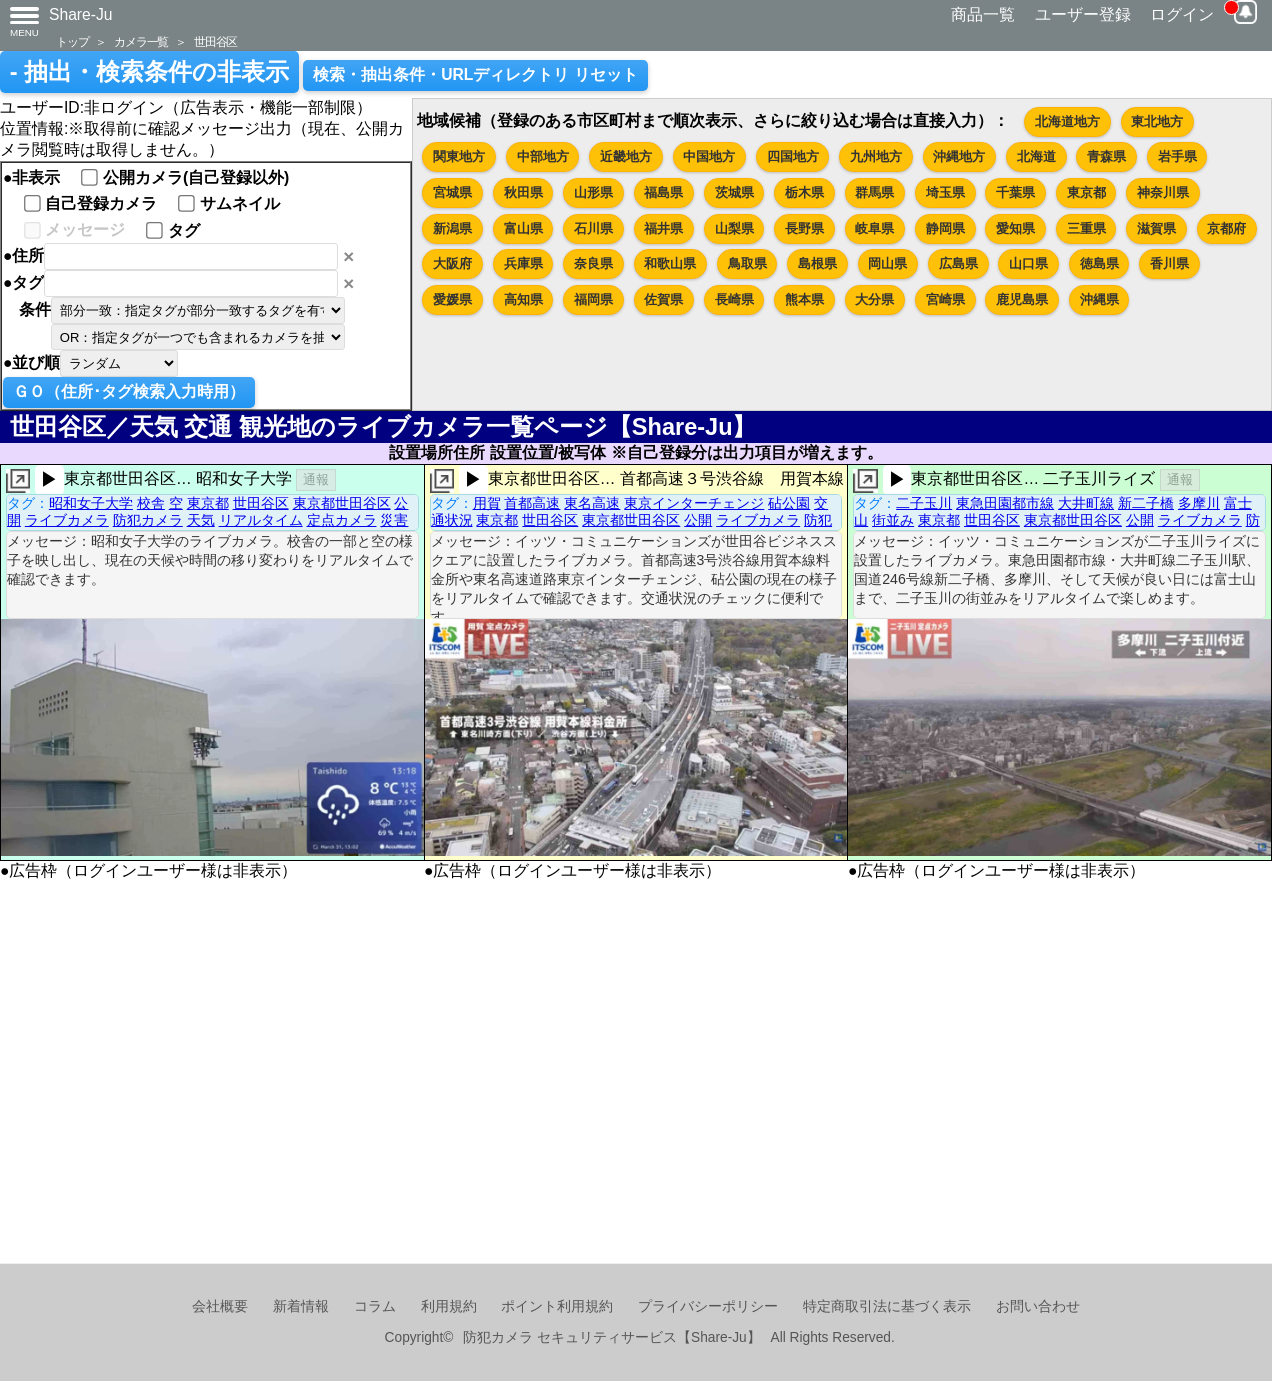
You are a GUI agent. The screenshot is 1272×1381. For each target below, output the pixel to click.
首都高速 (532, 503)
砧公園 (789, 503)
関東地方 (459, 156)
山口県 (1028, 263)
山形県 (593, 192)
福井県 (663, 228)
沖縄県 (1099, 299)
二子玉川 (924, 503)
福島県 (663, 192)
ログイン (1182, 14)
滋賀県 (1156, 228)
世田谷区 (215, 41)
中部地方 (543, 156)
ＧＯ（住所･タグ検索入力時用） (129, 391)
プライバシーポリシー (708, 1306)
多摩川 (1199, 503)
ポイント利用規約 (557, 1306)
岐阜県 (874, 228)
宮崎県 (945, 299)
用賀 (487, 503)
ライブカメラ (67, 520)
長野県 (804, 228)
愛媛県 (452, 299)
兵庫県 (523, 263)
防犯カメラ (148, 520)
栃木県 (804, 192)
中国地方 (709, 156)
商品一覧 (983, 14)
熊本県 (804, 299)
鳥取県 (747, 263)
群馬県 (874, 192)
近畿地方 (626, 156)
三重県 (1086, 228)
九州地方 (876, 156)
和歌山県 (670, 263)
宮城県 (452, 192)
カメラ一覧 (141, 41)
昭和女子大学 (91, 503)
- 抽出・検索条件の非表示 (149, 72)
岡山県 (887, 263)
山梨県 (734, 228)
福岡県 (593, 299)
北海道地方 (1067, 121)
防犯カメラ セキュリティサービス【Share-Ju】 (611, 1337)
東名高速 (592, 503)
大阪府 (452, 263)
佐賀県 (663, 299)
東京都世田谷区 (342, 503)
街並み (893, 520)
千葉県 (1015, 192)
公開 (698, 520)
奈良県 (593, 263)
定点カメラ (342, 520)
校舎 (151, 503)
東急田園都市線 (1005, 503)
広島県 (958, 263)
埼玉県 (945, 192)
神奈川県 (1163, 192)
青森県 (1106, 156)
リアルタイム (261, 520)
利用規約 (449, 1306)
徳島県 (1099, 263)
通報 (316, 479)
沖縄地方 (959, 156)
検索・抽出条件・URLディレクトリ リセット (475, 74)
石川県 (593, 228)
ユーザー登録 (1083, 14)
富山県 (523, 228)
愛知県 (1015, 228)
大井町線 (1086, 503)
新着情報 (301, 1306)
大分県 (874, 299)
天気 (201, 520)
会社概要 (220, 1306)
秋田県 (523, 192)
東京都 (1086, 192)
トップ (72, 41)
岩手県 (1177, 156)
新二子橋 (1146, 503)
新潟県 (452, 228)
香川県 (1169, 263)
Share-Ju (81, 14)
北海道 (1036, 156)
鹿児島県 (1022, 299)
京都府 (1226, 228)
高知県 (523, 299)
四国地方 (793, 156)
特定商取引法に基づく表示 (887, 1306)
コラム (375, 1306)
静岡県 (945, 228)
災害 (394, 520)
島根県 (817, 263)
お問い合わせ (1038, 1306)
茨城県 (734, 192)
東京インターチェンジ (694, 503)
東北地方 (1157, 121)
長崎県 (734, 299)
